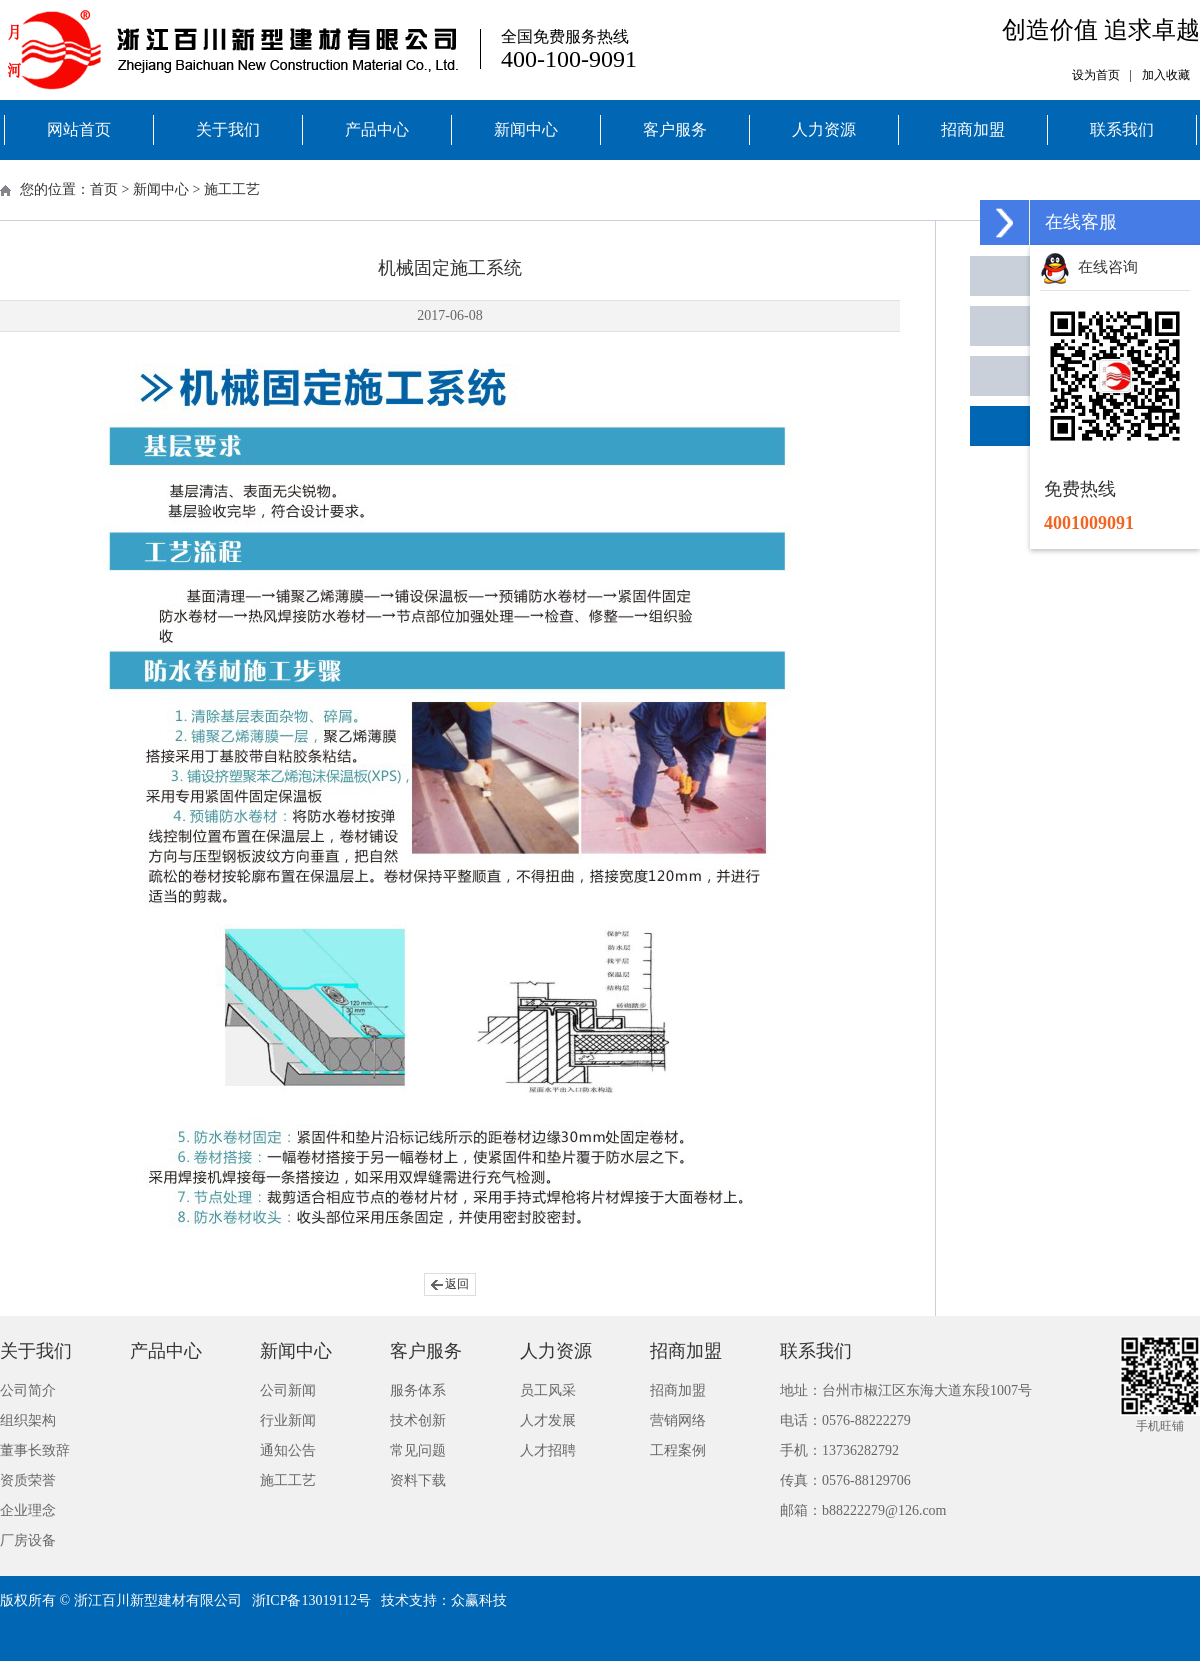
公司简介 (28, 1390)
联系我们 (1122, 129)
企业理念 (28, 1510)
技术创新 (418, 1420)
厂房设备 (28, 1540)
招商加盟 (973, 129)
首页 (104, 189)
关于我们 (228, 129)
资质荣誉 (28, 1480)
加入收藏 (1166, 75)
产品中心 (377, 129)
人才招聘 (548, 1450)
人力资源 (824, 129)
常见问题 (418, 1450)
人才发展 (548, 1420)
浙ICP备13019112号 (311, 1600)
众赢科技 (479, 1600)
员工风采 (548, 1390)
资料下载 (418, 1480)
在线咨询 (1089, 267)
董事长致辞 (35, 1450)
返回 (457, 1284)
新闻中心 (526, 129)
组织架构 (28, 1420)
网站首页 (79, 129)
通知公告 (288, 1450)
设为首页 (1096, 75)
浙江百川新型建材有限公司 (158, 1600)
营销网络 (678, 1420)
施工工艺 (232, 189)
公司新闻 (288, 1390)
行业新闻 (288, 1420)
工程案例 (678, 1450)
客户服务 (675, 129)
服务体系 (418, 1390)
